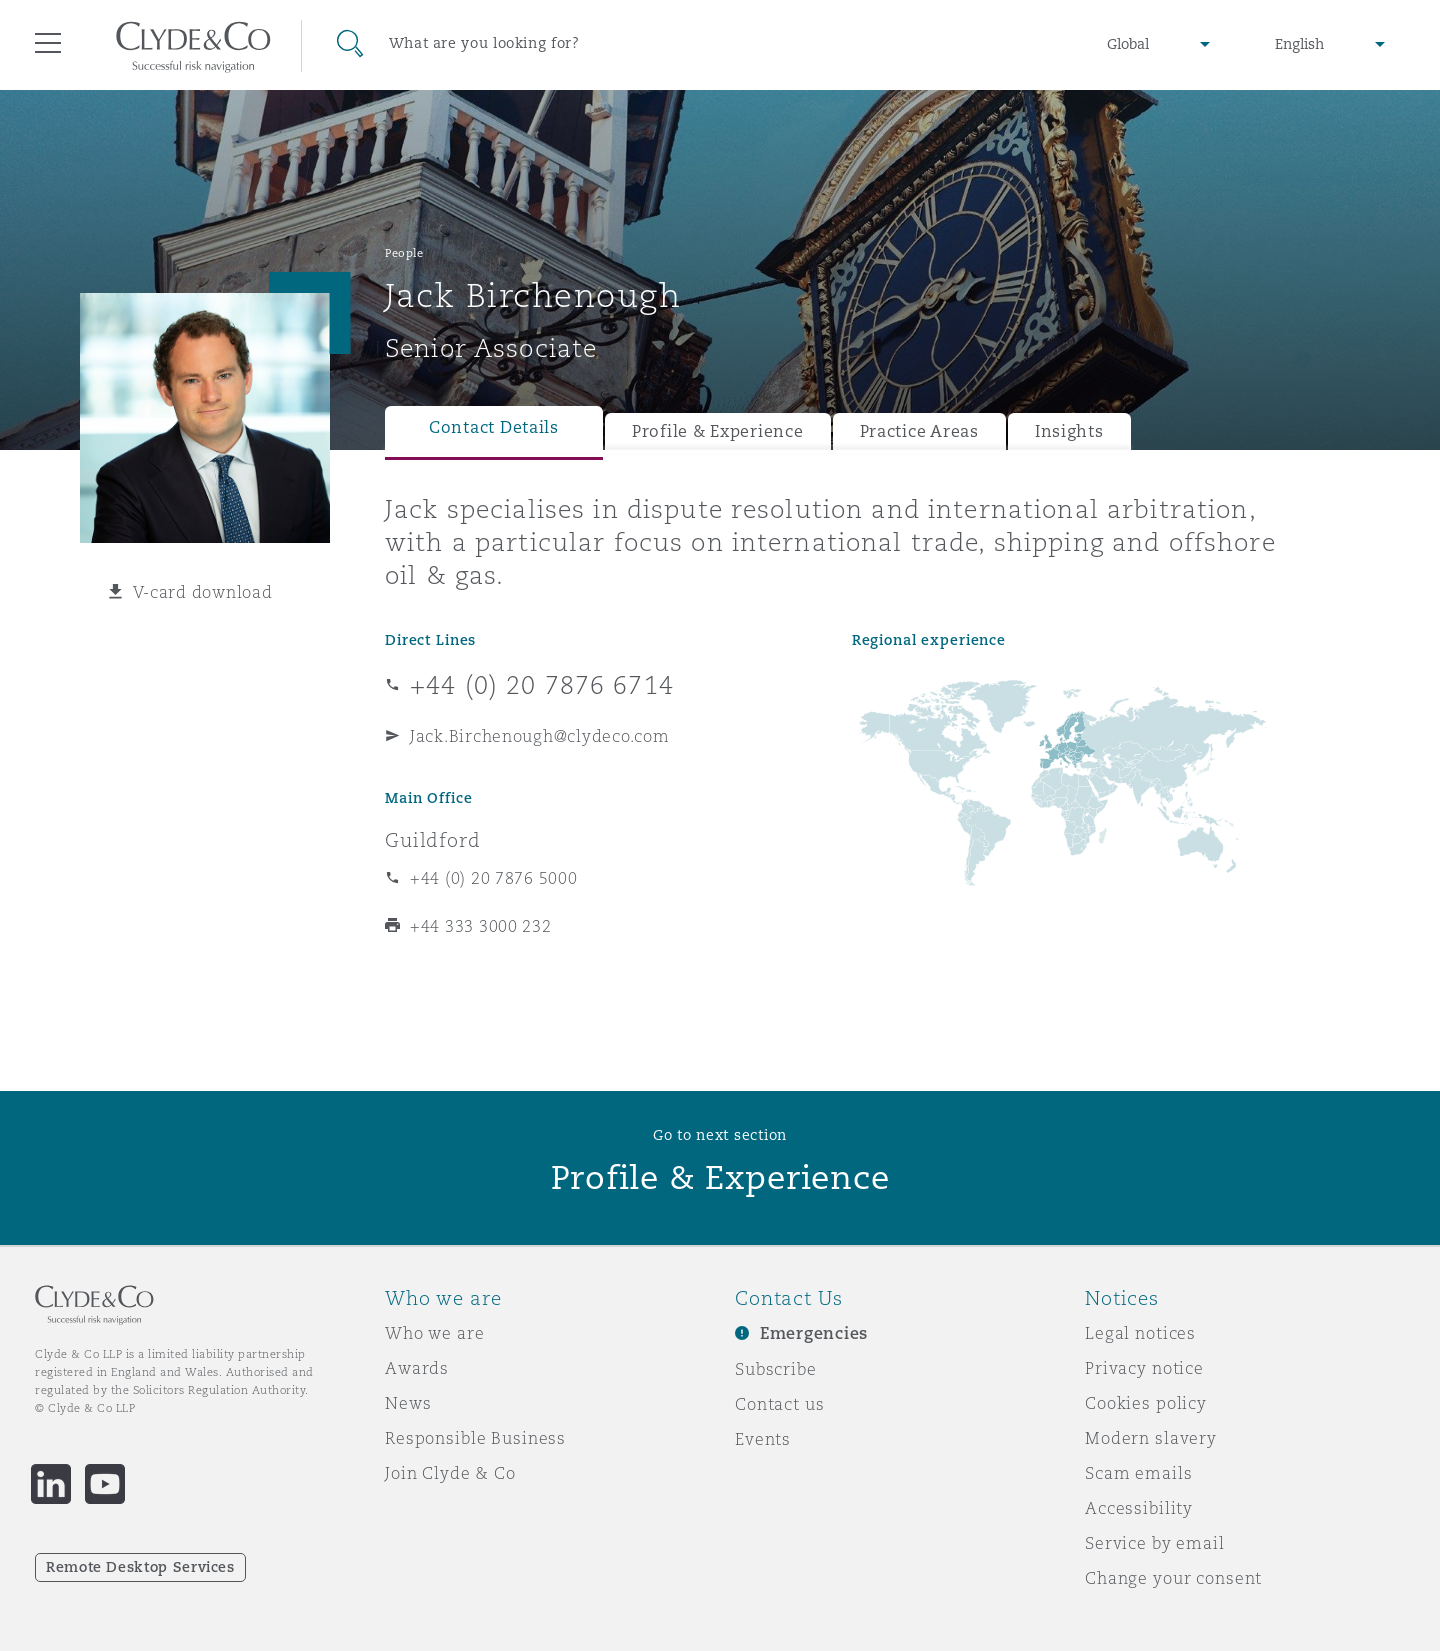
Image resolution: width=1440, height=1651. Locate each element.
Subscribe (776, 1369)
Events (763, 1439)
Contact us (780, 1404)
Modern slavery (1151, 1438)
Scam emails (1138, 1473)
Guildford (433, 840)
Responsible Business (475, 1438)
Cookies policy (1146, 1403)
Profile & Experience (718, 431)
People (404, 253)
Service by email (1155, 1543)
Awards (417, 1368)
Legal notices (1140, 1333)
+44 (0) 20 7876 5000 (494, 878)
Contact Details (494, 427)
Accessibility (1139, 1508)
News (408, 1403)
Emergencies (814, 1333)
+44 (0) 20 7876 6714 (542, 685)
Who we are (435, 1333)
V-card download (203, 592)
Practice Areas (919, 431)
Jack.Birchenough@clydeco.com (539, 736)
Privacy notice (1144, 1368)
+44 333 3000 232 (481, 926)
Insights (1069, 431)
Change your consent (1173, 1578)
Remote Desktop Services (140, 1567)
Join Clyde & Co (450, 1473)
